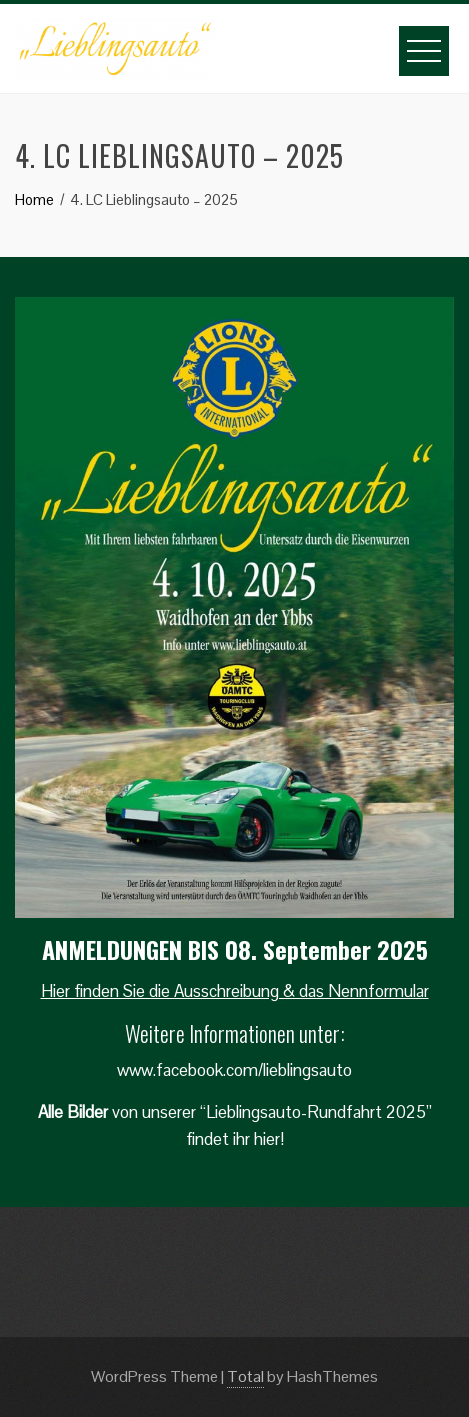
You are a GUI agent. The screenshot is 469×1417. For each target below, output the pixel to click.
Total (245, 1376)
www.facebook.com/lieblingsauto (234, 1070)
